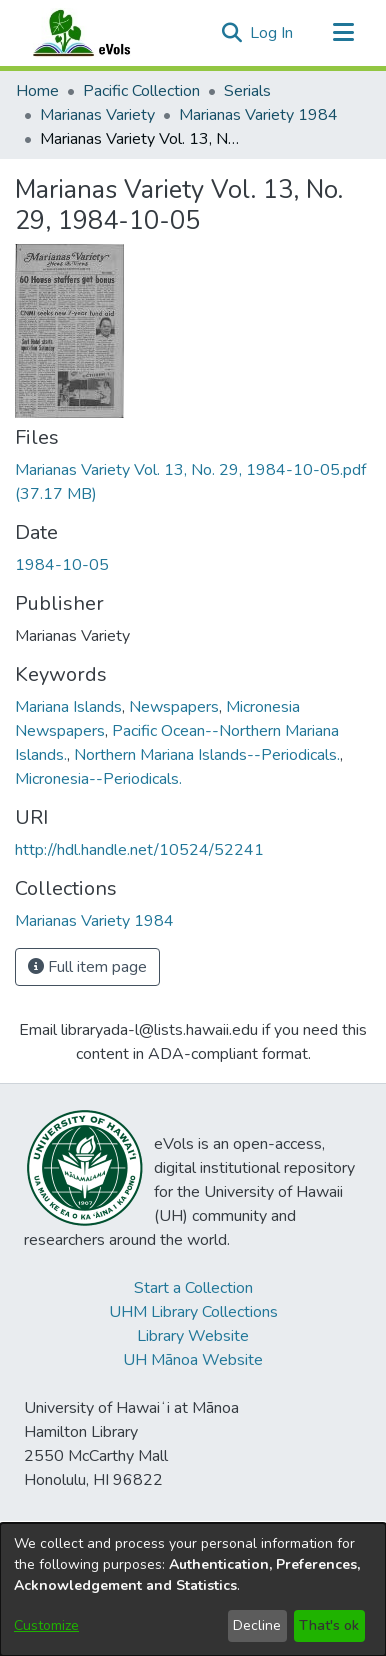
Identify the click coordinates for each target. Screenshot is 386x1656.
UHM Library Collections (193, 1312)
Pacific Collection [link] (141, 91)
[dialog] (193, 1589)
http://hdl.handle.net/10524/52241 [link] (139, 850)
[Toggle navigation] (343, 33)
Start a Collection (193, 1288)
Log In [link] (272, 33)
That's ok (329, 1625)
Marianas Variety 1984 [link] (258, 115)
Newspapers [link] (174, 707)
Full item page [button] (87, 967)
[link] (94, 921)
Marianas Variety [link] (97, 115)
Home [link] (37, 91)
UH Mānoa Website (193, 1360)
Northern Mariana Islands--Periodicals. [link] (207, 755)
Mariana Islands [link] (68, 707)
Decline (257, 1625)
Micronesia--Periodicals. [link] (98, 779)
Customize (46, 1625)
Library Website (193, 1336)
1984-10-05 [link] (62, 565)
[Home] (101, 33)
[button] (231, 33)
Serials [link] (247, 91)
